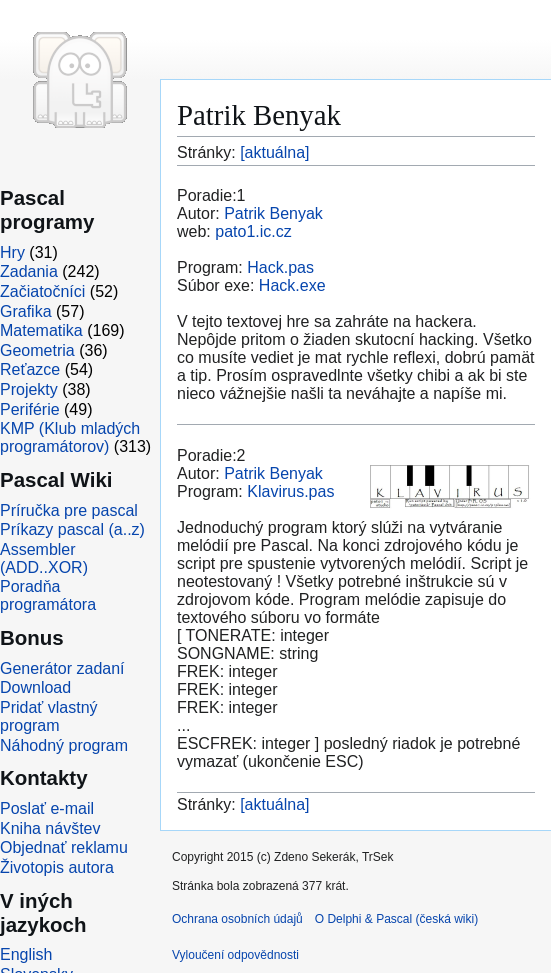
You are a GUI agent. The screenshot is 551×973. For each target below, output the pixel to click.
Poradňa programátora (48, 595)
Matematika (41, 330)
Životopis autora (57, 867)
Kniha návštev (50, 828)
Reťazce (30, 369)
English (26, 954)
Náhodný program (64, 745)
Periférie (30, 409)
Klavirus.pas (290, 491)
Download (35, 687)
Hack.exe (292, 285)
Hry (12, 252)
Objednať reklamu (64, 847)
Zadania (29, 271)
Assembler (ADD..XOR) (44, 558)
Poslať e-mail (47, 808)
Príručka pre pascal (69, 510)
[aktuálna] (274, 152)
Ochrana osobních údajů (237, 919)
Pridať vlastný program (49, 716)
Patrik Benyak (273, 213)
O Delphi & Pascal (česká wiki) (396, 919)
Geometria (37, 350)
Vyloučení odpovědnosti (235, 955)
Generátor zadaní (62, 668)
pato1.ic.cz (253, 231)
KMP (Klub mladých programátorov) (70, 437)
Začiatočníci (42, 291)
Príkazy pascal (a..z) (72, 529)
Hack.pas (280, 267)
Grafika (26, 311)
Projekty (29, 389)
